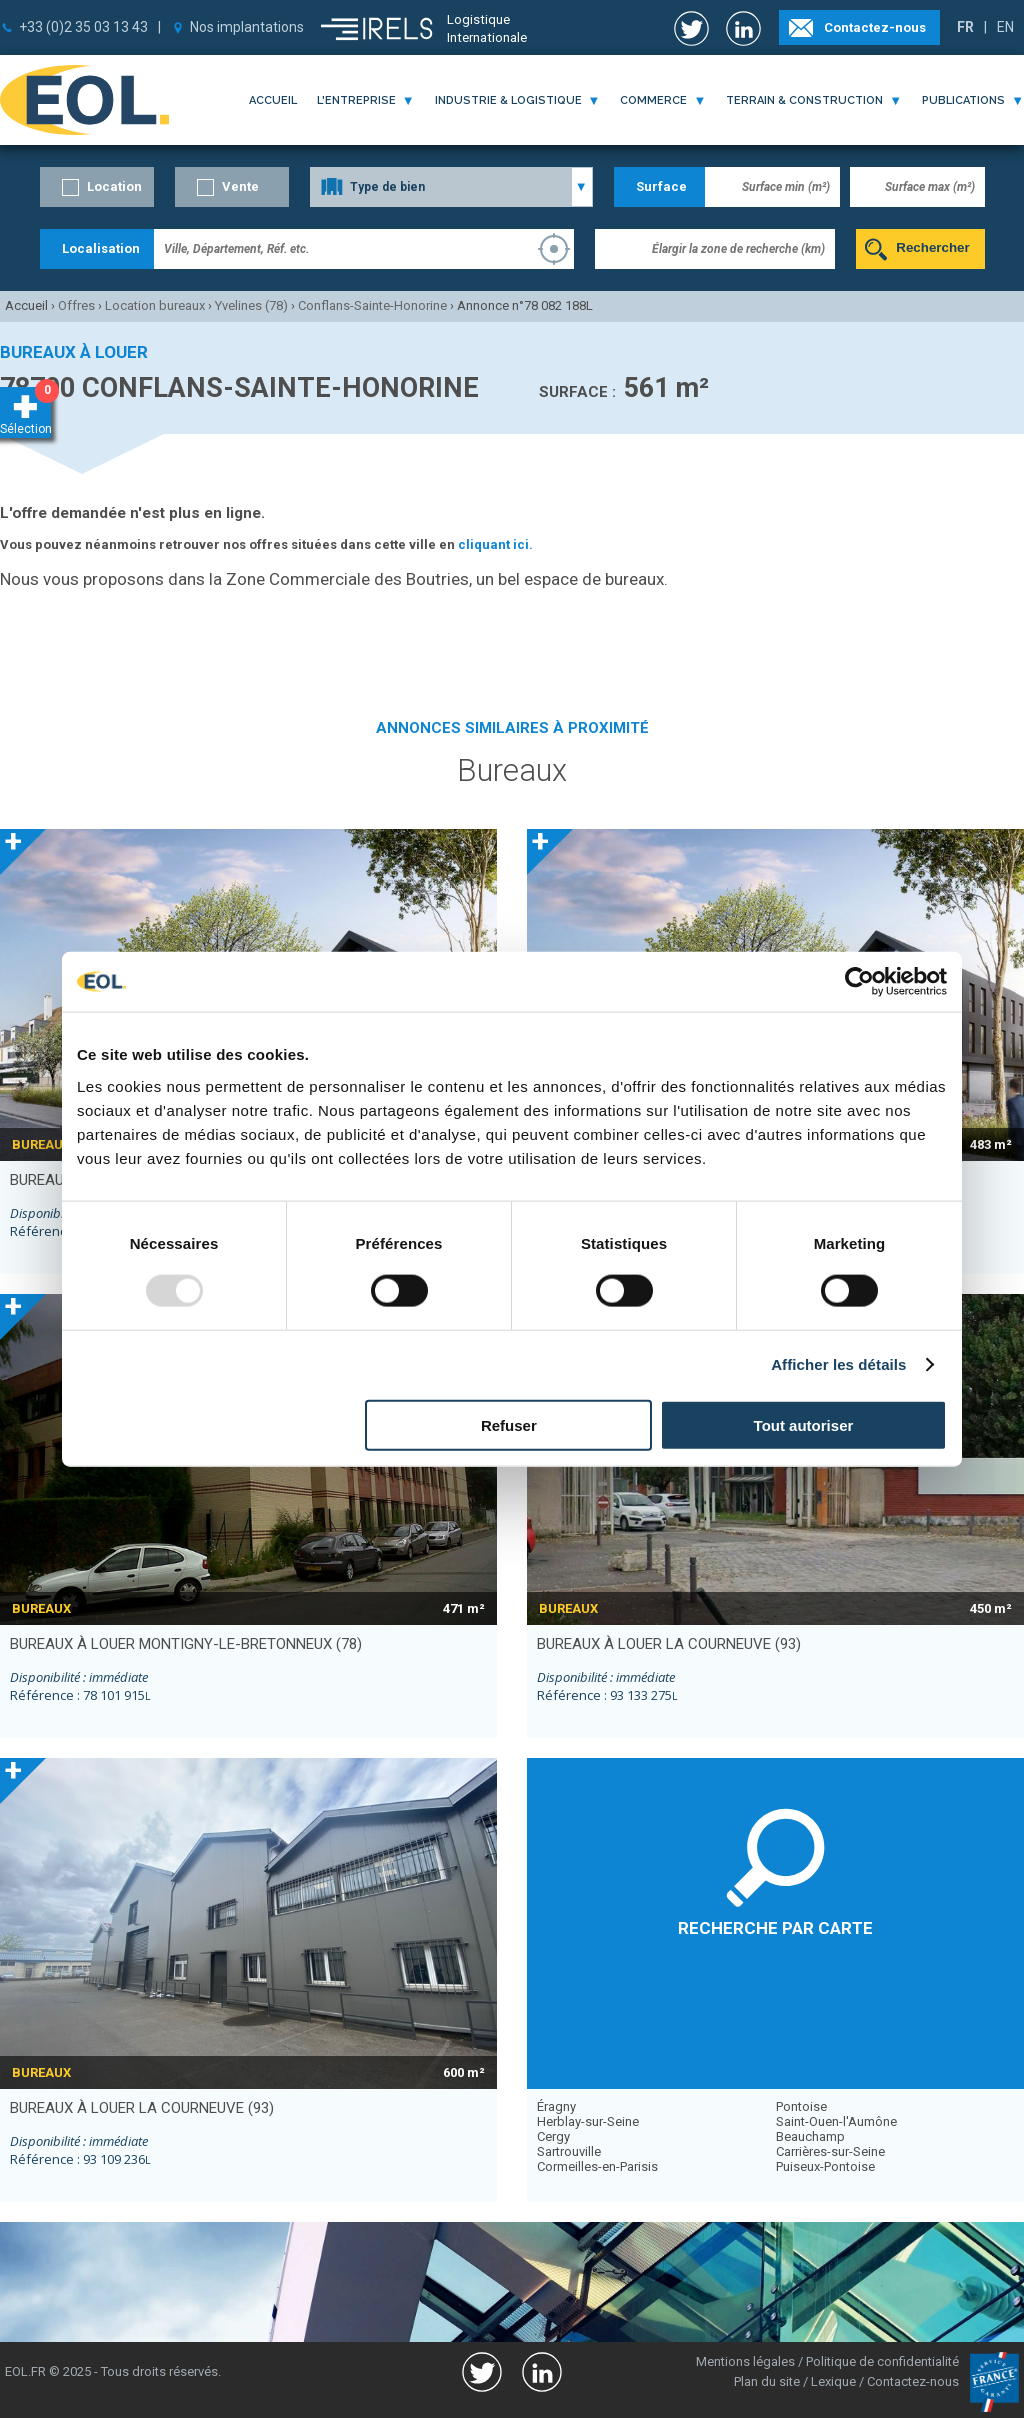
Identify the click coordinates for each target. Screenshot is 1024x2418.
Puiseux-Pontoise (825, 2166)
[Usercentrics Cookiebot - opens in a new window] (859, 982)
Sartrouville (569, 2151)
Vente (240, 186)
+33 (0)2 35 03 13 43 (83, 27)
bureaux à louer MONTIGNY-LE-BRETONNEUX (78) (186, 1644)
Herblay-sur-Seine (588, 2121)
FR (965, 27)
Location (114, 186)
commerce (653, 100)
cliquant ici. (495, 544)
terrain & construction (804, 100)
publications (963, 100)
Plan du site (767, 2381)
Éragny (556, 2106)
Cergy (553, 2136)
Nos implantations (247, 27)
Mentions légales (745, 2361)
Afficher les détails (838, 1364)
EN (1005, 27)
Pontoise (801, 2106)
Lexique (833, 2381)
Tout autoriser (804, 1424)
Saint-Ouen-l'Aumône (836, 2121)
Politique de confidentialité (882, 2361)
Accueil (273, 100)
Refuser (509, 1424)
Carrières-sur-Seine (830, 2151)
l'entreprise (356, 100)
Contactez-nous (875, 27)
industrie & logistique (508, 100)
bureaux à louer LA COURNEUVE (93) (669, 1644)
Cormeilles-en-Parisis (597, 2166)
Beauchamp (810, 2136)
